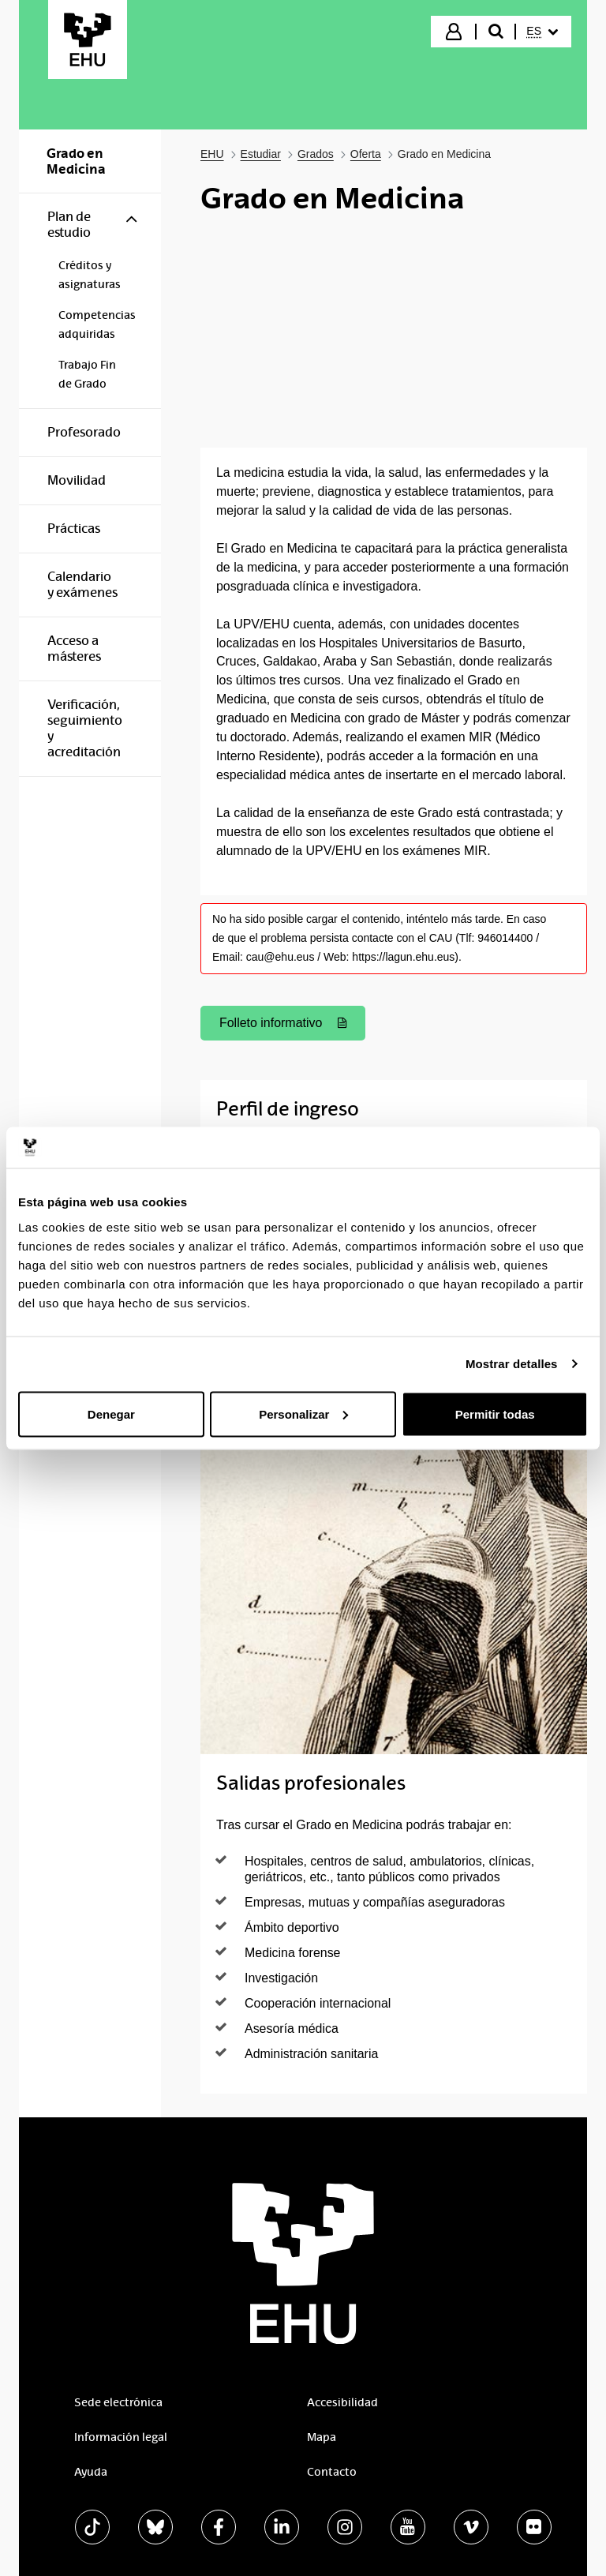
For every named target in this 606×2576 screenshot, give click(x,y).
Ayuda (90, 2471)
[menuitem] (542, 31)
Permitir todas (495, 1413)
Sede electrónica (118, 2402)
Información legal (120, 2437)
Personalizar (303, 1413)
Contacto (332, 2471)
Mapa (321, 2437)
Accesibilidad (342, 2402)
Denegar (111, 1413)
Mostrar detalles (512, 1363)
